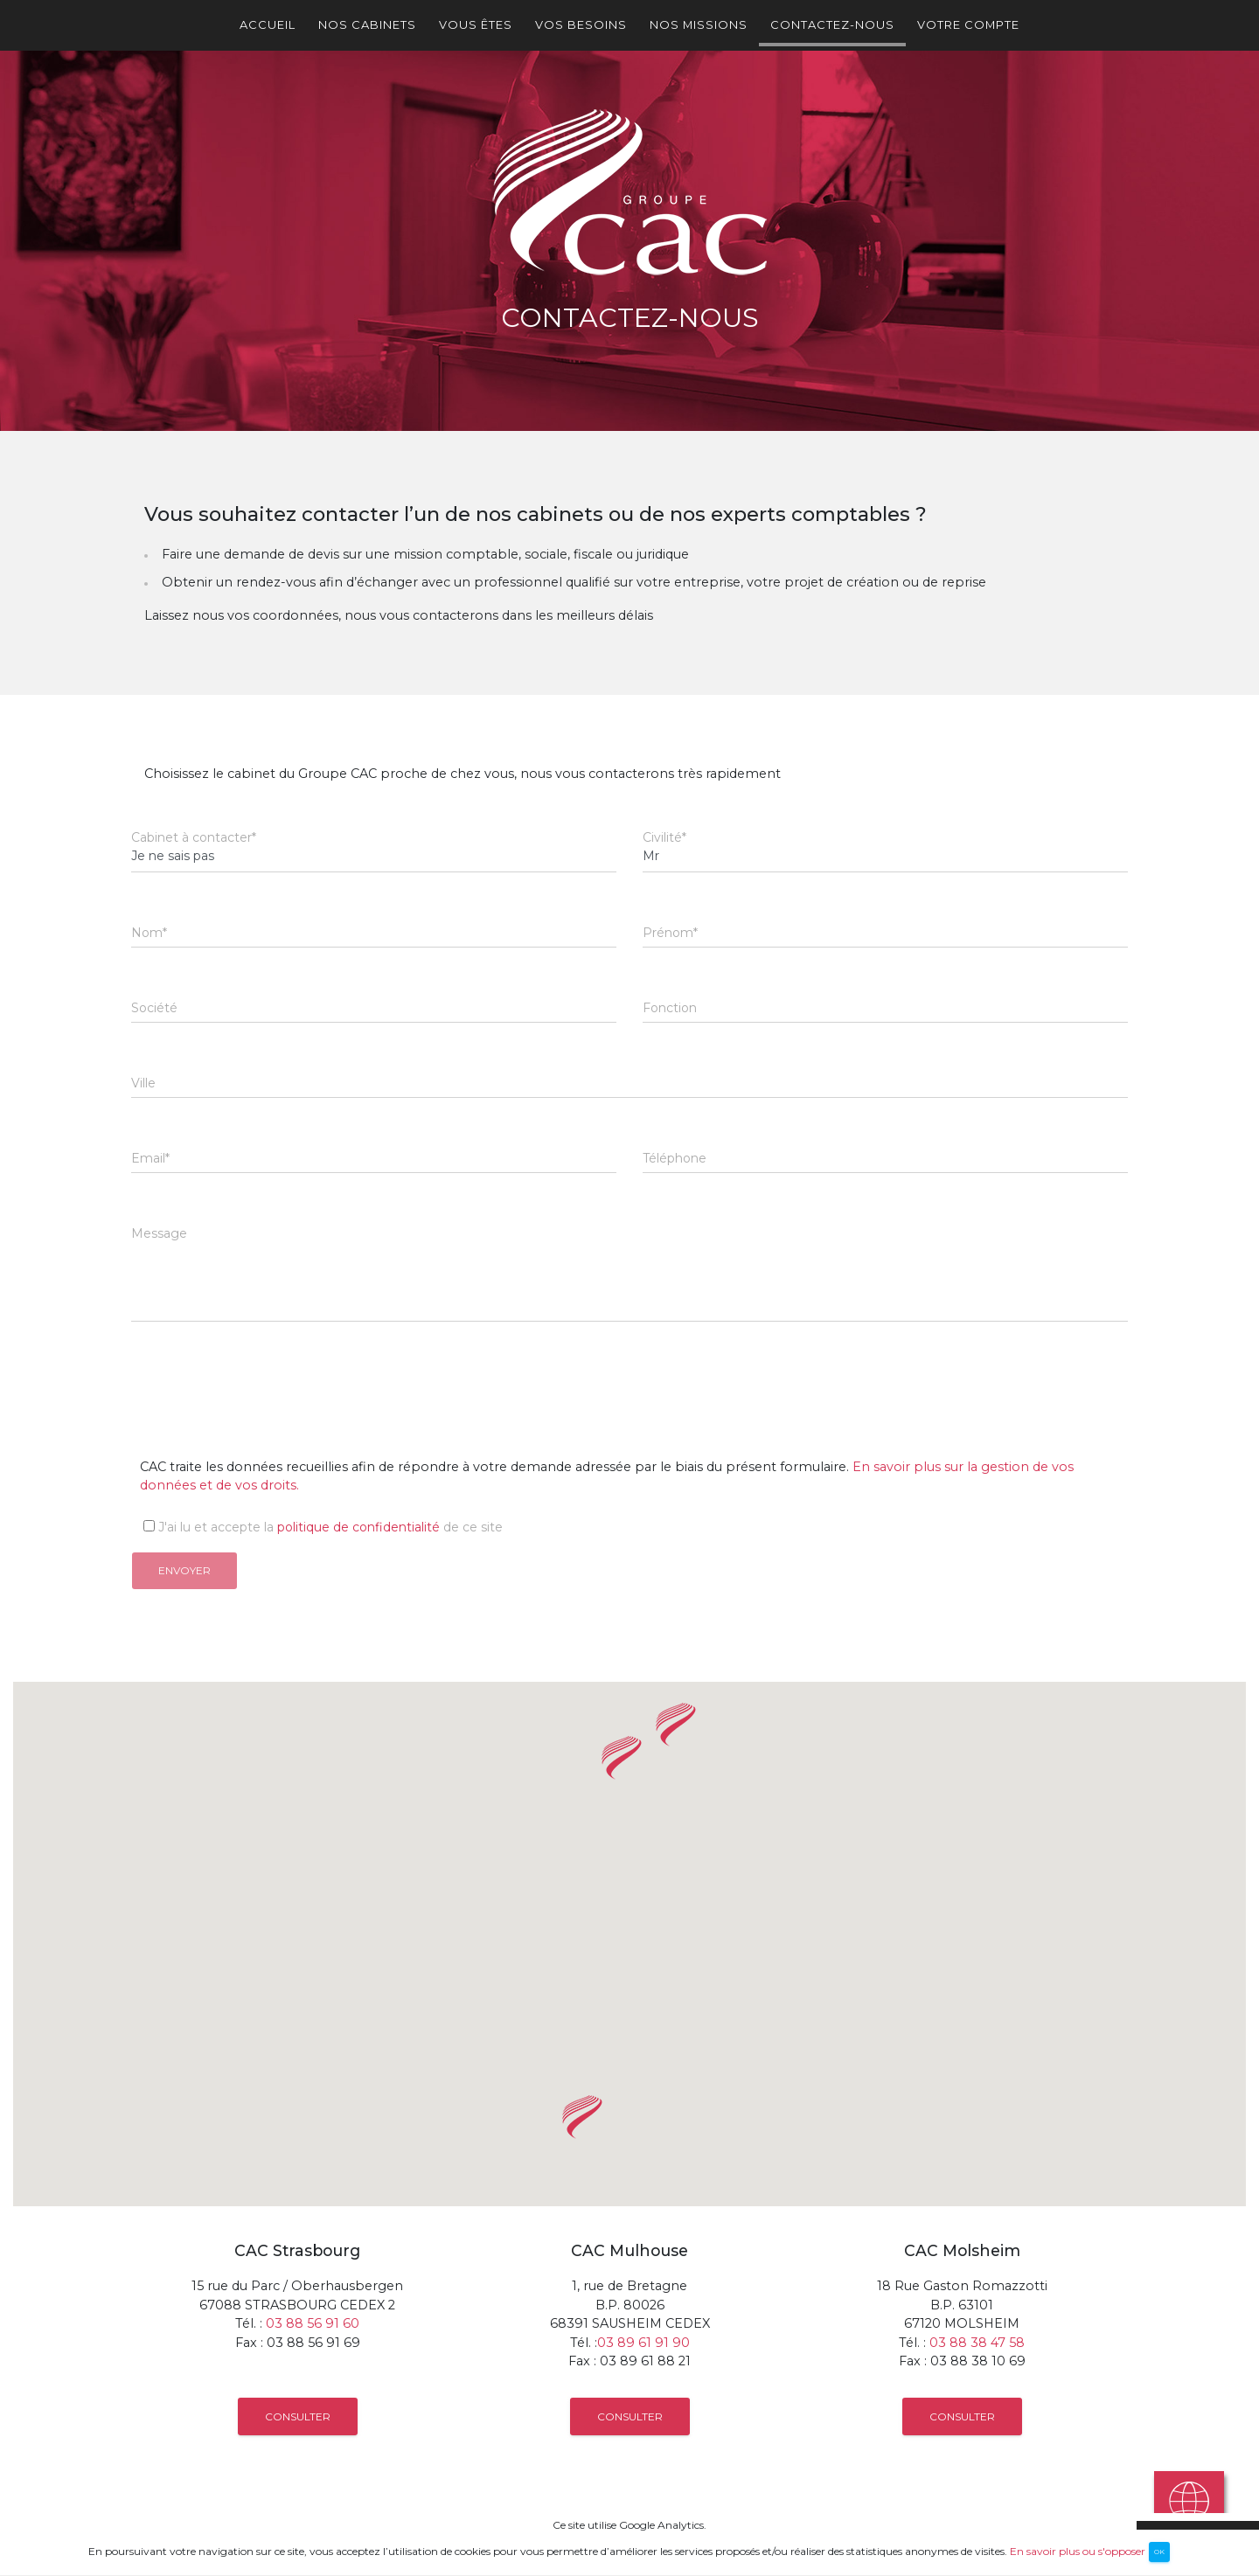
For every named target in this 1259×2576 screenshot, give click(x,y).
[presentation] (264, 1377)
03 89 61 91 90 (643, 2342)
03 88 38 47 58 (977, 2342)
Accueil (268, 24)
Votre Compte (968, 24)
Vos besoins (581, 24)
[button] (676, 1724)
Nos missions (699, 24)
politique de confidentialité (358, 1527)
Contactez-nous (832, 24)
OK (1159, 2551)
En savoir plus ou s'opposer (1077, 2550)
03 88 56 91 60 (312, 2323)
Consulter (297, 2416)
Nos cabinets (367, 24)
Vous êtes (475, 24)
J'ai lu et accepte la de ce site (317, 1527)
